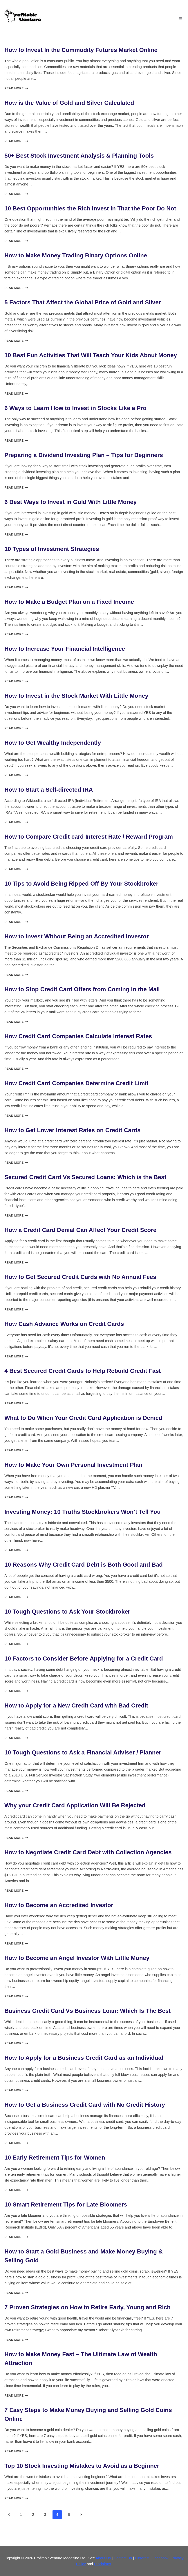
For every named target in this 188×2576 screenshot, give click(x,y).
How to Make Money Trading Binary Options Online (75, 255)
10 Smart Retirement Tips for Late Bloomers (65, 2204)
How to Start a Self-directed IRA (48, 789)
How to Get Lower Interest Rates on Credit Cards (72, 1130)
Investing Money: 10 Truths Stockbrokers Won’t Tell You (82, 1511)
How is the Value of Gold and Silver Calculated (69, 102)
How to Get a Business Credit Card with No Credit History (84, 2104)
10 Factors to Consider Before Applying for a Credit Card (83, 1658)
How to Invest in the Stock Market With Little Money (76, 695)
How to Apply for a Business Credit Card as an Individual (83, 2057)
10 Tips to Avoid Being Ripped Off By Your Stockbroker (81, 883)
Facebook (160, 2558)
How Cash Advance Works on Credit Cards (64, 1324)
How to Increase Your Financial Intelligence (64, 648)
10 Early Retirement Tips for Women (54, 2157)
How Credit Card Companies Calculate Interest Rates (78, 1036)
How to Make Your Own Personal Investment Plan (73, 1464)
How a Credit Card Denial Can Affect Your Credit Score (80, 1230)
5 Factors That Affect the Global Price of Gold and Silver (82, 302)
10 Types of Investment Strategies (51, 549)
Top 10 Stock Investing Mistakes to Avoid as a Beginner (81, 2465)
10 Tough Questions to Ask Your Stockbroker (67, 1611)
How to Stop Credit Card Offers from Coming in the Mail (82, 989)
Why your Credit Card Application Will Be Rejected (74, 1805)
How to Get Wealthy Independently (52, 742)
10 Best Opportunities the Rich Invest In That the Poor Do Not (90, 208)
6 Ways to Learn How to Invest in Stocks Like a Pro (75, 408)
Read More (16, 88)
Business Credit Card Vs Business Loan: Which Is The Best (87, 2010)
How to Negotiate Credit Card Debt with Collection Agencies (88, 1852)
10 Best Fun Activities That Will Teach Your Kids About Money (90, 355)
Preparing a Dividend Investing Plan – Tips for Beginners (83, 455)
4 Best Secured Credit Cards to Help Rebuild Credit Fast (82, 1371)
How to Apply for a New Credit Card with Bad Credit (76, 1705)
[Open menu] (180, 18)
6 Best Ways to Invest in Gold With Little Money (70, 502)
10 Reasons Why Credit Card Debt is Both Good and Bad (83, 1564)
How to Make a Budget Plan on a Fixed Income (69, 601)
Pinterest (142, 2558)
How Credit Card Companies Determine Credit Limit (76, 1083)
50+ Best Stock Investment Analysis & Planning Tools (79, 155)
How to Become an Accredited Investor (58, 1905)
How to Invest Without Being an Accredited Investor (76, 936)
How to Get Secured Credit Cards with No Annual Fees (80, 1277)
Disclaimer (102, 2564)
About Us (103, 2558)
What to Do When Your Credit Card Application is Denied (83, 1417)
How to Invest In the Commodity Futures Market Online (81, 50)
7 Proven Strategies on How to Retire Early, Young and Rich (87, 2307)
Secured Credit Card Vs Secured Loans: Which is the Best (85, 1177)
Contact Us (123, 2558)
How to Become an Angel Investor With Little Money (76, 1958)
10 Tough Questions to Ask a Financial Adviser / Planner (82, 1752)
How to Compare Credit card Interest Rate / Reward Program (88, 836)
